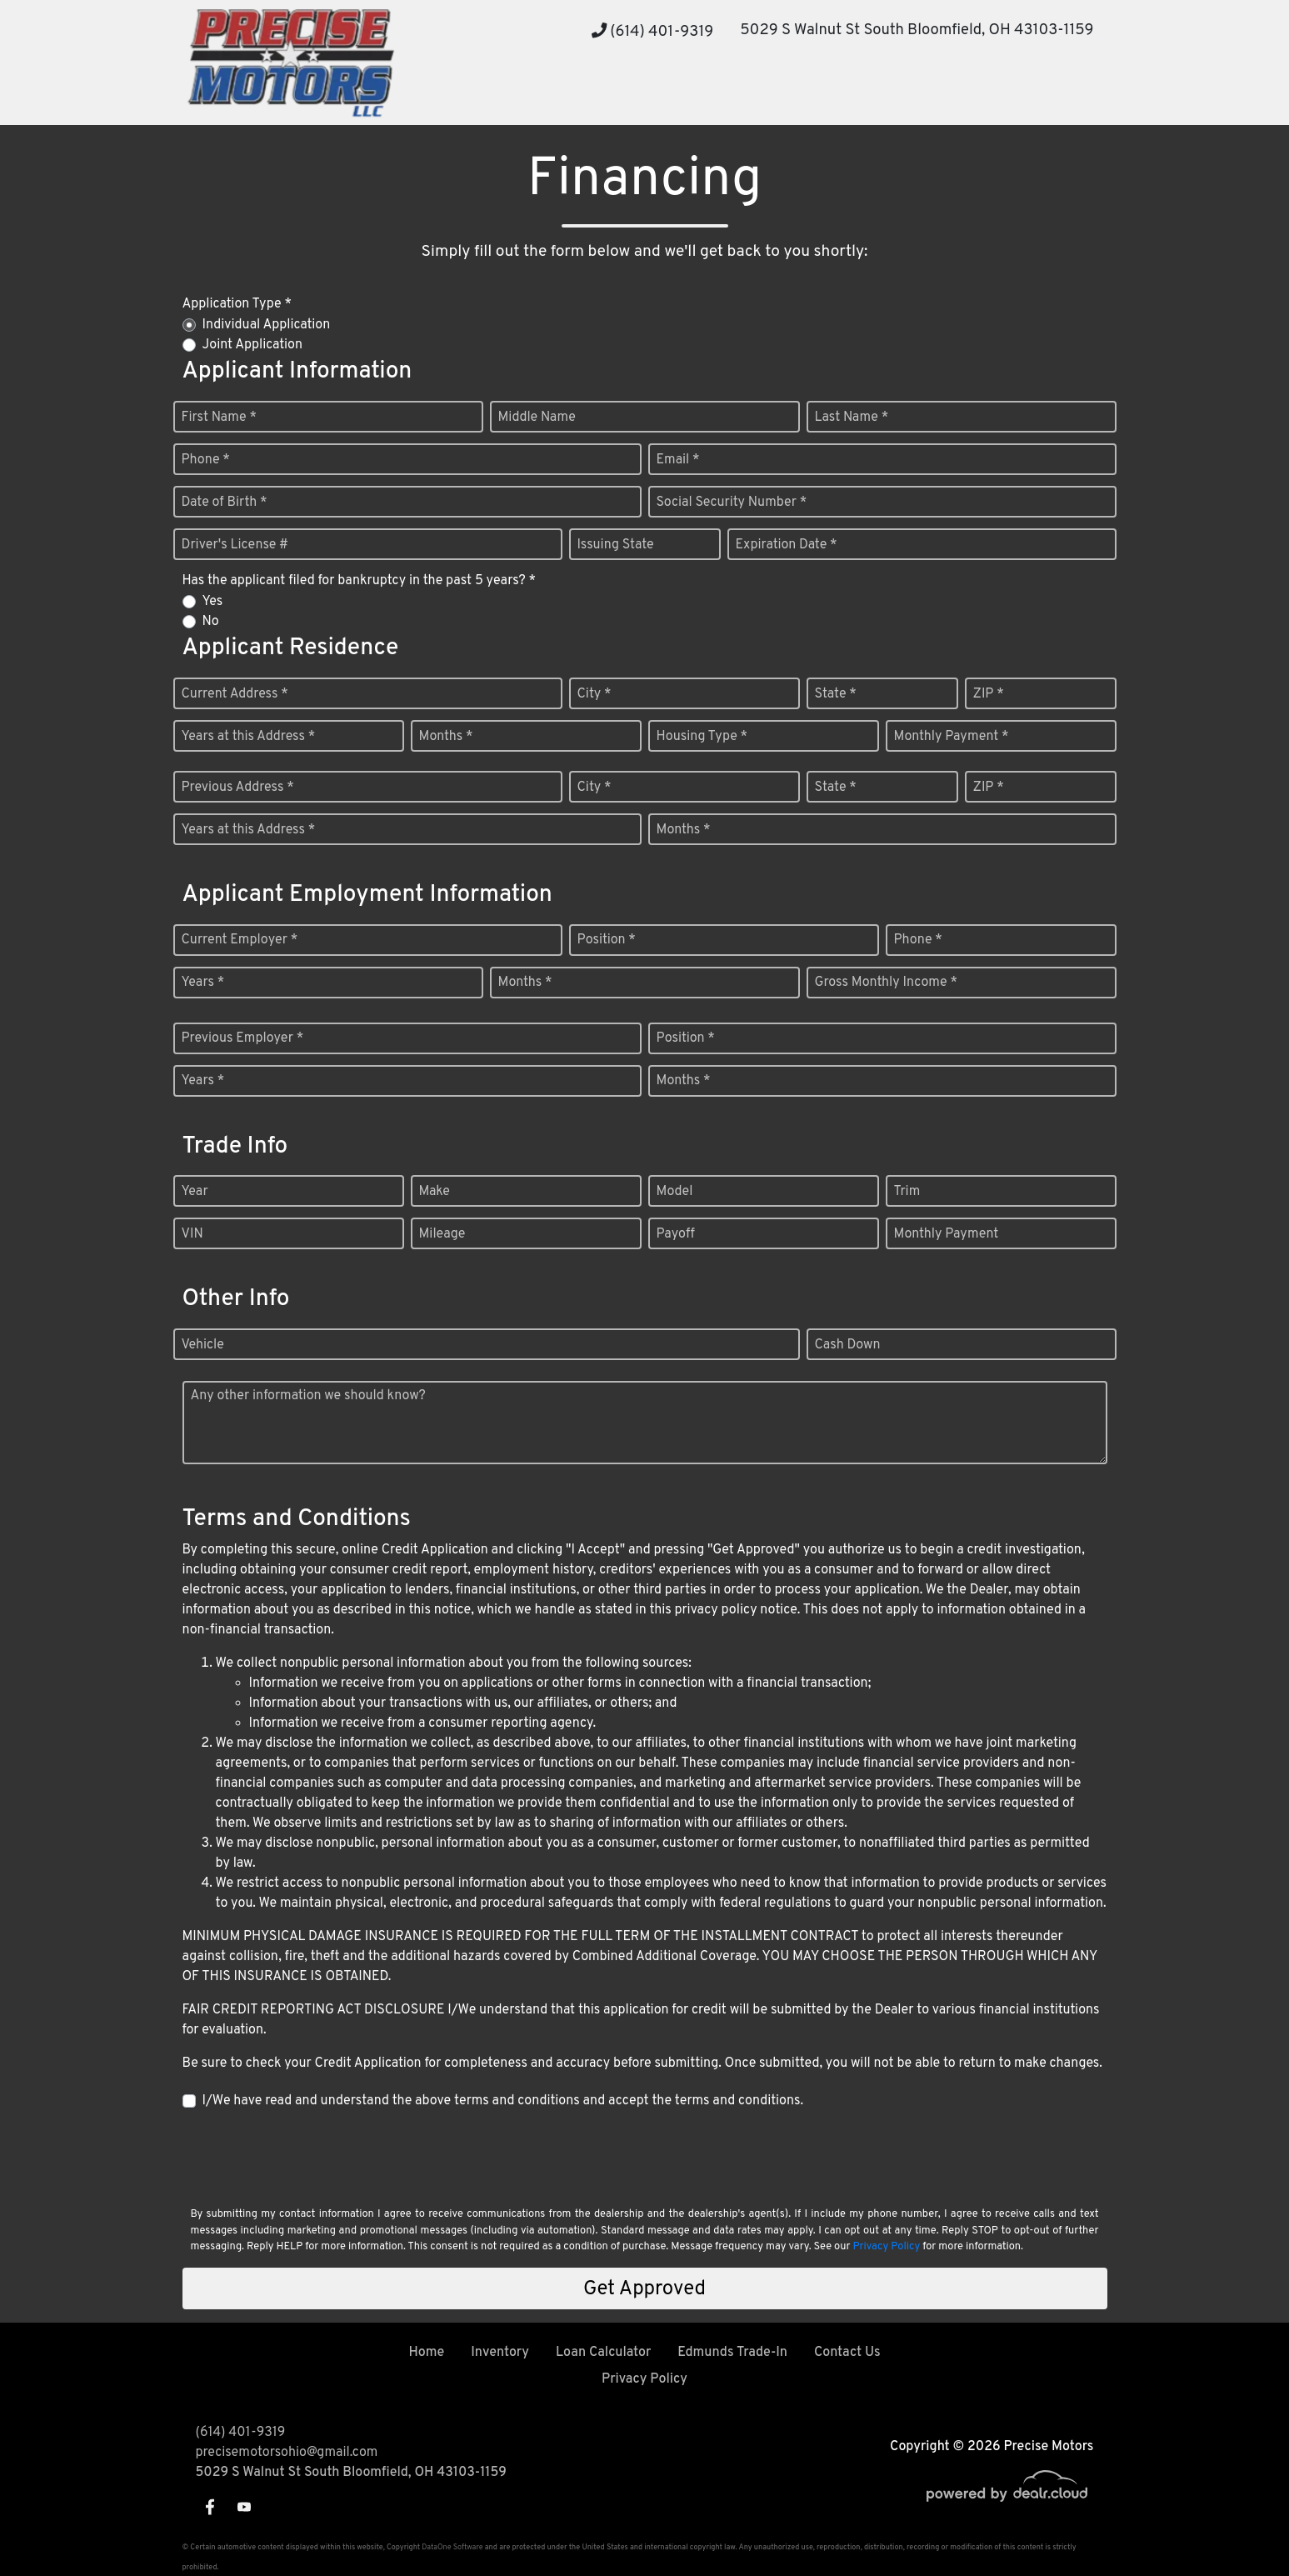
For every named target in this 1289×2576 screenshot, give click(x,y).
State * (836, 694)
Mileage (442, 1234)
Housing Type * (702, 736)
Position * (606, 940)
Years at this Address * (249, 736)
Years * (203, 982)
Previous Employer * (243, 1038)
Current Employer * (240, 940)
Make (434, 1191)
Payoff (676, 1234)
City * (594, 694)
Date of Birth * (224, 502)
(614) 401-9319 (653, 32)
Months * (446, 736)
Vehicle (203, 1345)
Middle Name (537, 417)
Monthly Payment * (951, 736)
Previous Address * (238, 787)
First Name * (219, 417)
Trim (907, 1191)
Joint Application (252, 345)
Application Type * (237, 304)
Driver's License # (235, 545)
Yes (212, 601)
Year (195, 1191)
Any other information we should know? (308, 1396)
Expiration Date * (786, 545)
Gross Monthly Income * (886, 982)
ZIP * (988, 694)
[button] (647, 94)
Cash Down (848, 1345)
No (210, 621)
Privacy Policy (886, 2246)
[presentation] (309, 2156)
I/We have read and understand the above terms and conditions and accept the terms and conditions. (503, 2101)
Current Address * (235, 694)
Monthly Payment (946, 1234)
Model (675, 1191)
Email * (678, 460)
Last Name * (852, 417)
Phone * (206, 460)
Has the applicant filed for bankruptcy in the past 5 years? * (359, 581)
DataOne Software (452, 2547)
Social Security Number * (732, 502)
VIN (192, 1234)
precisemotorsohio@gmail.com (287, 2452)
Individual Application (266, 325)
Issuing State (615, 545)
